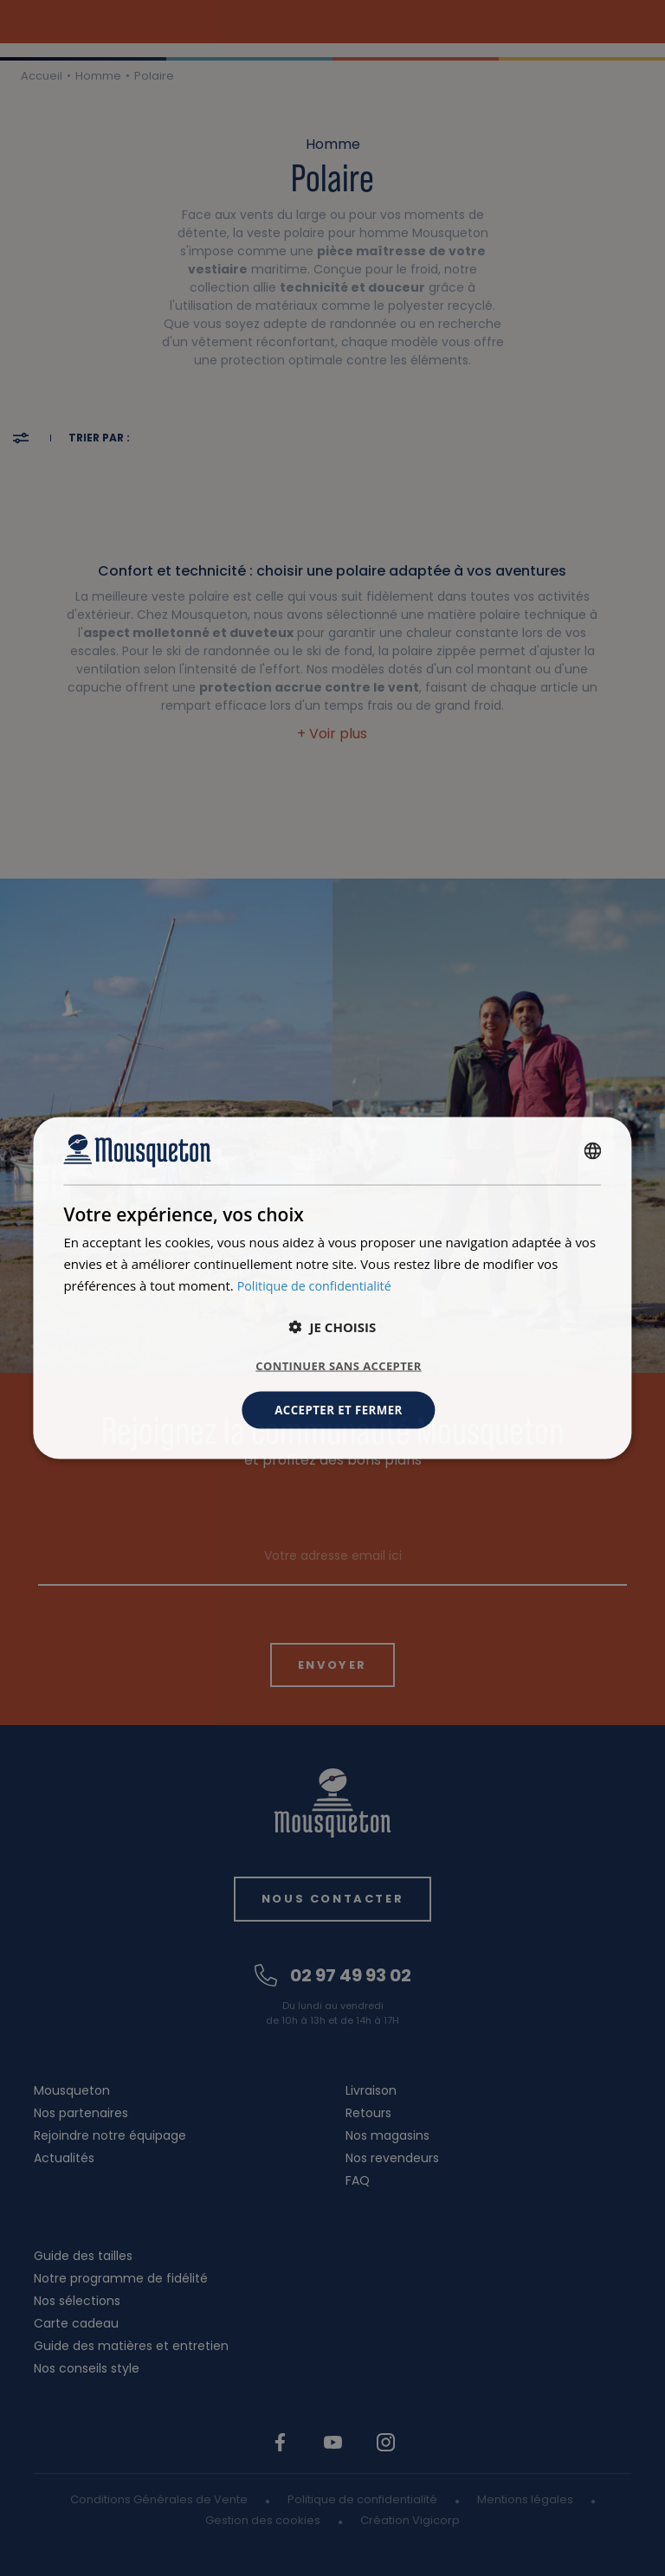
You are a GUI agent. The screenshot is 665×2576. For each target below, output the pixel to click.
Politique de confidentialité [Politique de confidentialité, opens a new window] (318, 1283)
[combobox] (593, 1149)
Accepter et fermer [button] (339, 1409)
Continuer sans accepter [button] (338, 1365)
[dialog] (332, 1287)
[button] (333, 1326)
